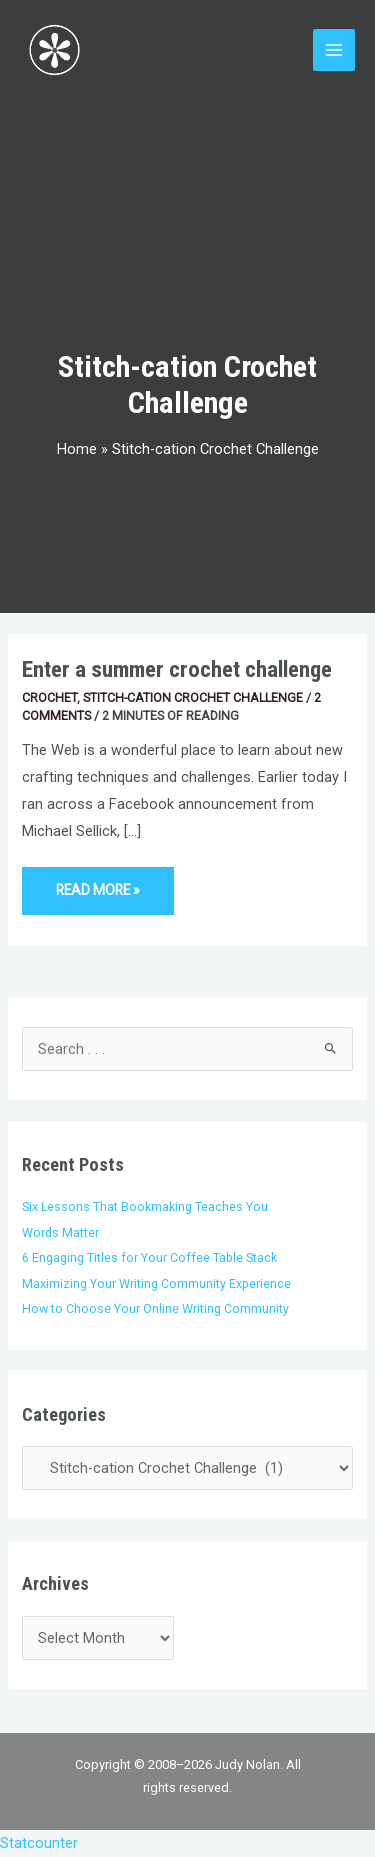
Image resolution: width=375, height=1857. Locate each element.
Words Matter (60, 1232)
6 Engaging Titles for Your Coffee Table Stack (149, 1257)
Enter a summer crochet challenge (177, 669)
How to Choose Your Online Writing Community (155, 1308)
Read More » (97, 882)
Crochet (49, 697)
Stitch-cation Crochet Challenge (193, 697)
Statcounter (39, 1843)
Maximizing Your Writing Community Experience (156, 1283)
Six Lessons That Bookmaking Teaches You (145, 1206)
